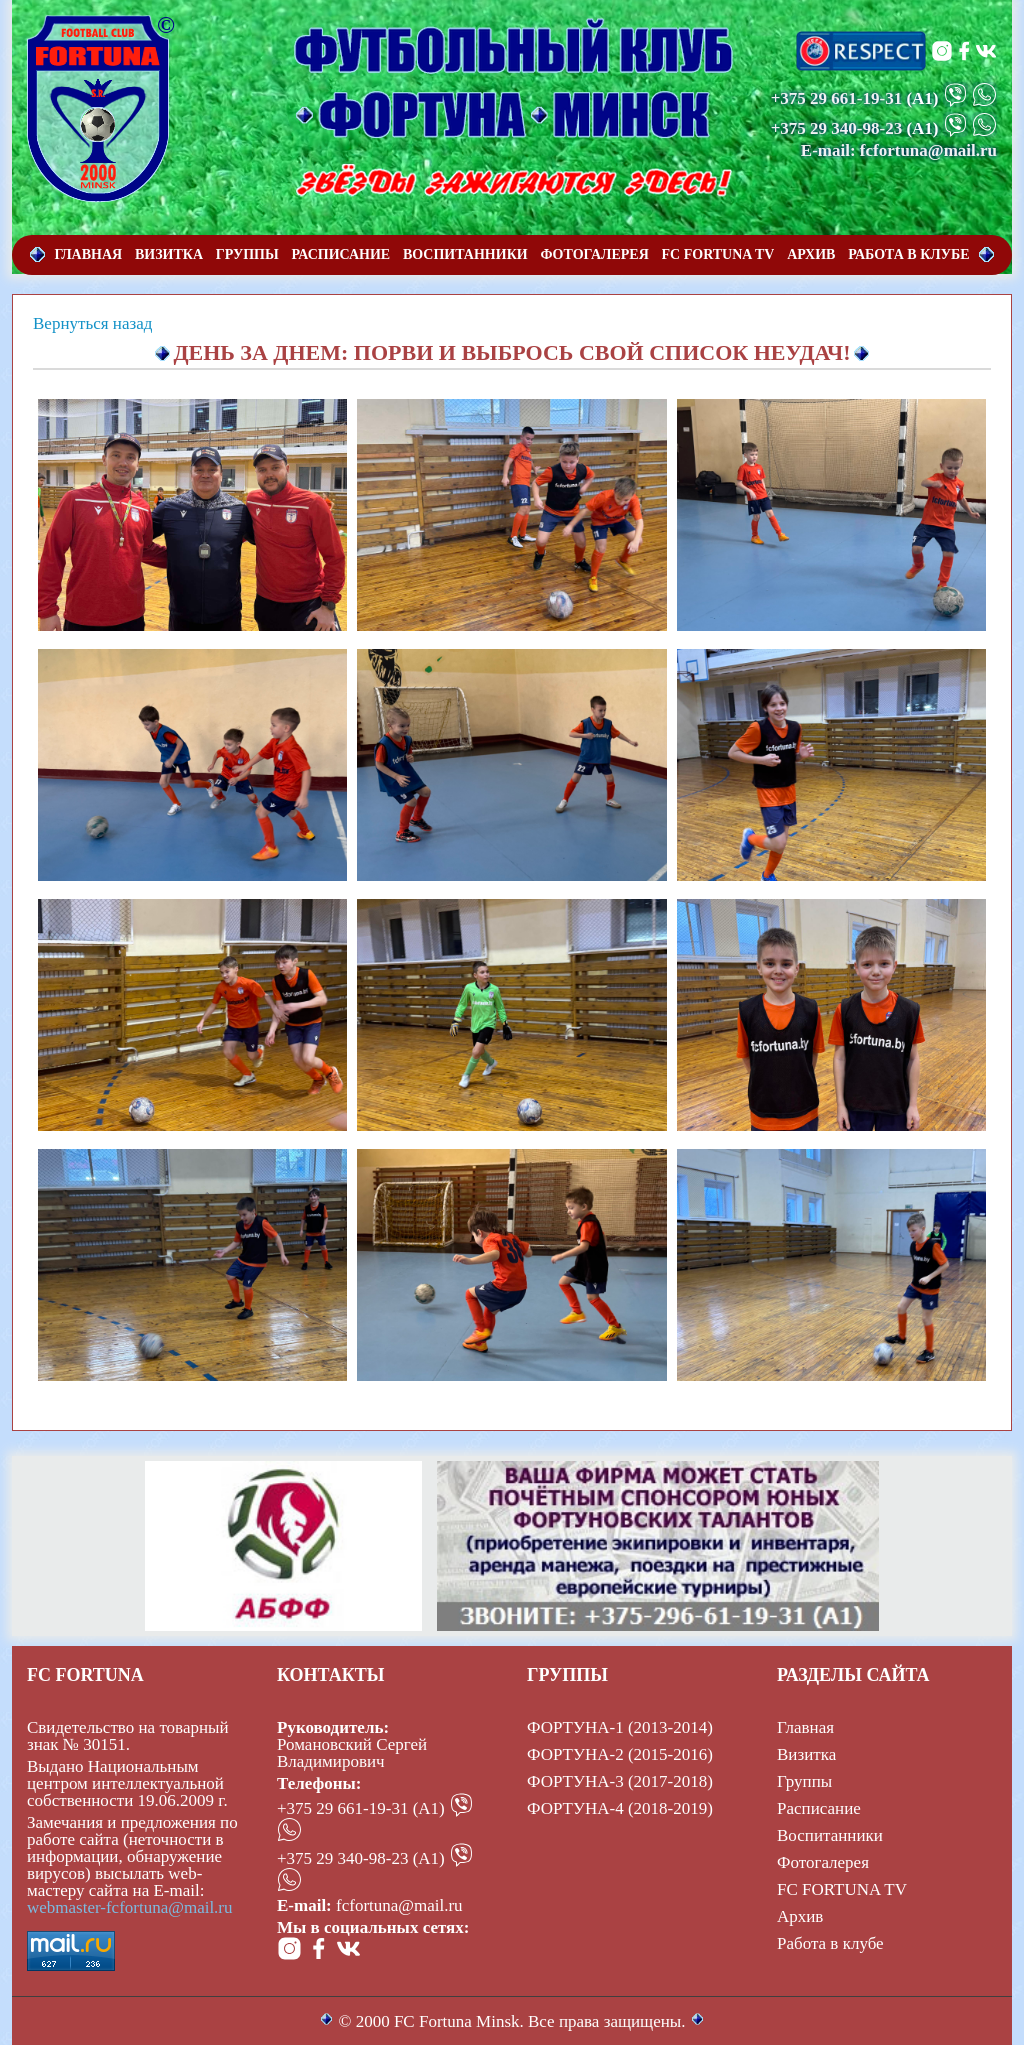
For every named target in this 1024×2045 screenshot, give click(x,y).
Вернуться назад (92, 323)
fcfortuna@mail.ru (399, 1905)
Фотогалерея (823, 1862)
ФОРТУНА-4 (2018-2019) (620, 1808)
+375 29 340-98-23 (837, 128)
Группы (804, 1781)
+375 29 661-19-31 (837, 98)
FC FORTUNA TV (842, 1889)
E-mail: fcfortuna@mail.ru (899, 150)
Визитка (806, 1754)
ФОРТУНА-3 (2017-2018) (620, 1781)
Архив (800, 1916)
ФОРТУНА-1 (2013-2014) (620, 1727)
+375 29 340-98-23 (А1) (361, 1858)
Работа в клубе (830, 1943)
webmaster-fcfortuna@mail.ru (130, 1907)
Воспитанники (830, 1835)
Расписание (819, 1808)
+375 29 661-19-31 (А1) (361, 1808)
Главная (805, 1727)
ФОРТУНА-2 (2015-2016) (620, 1754)
